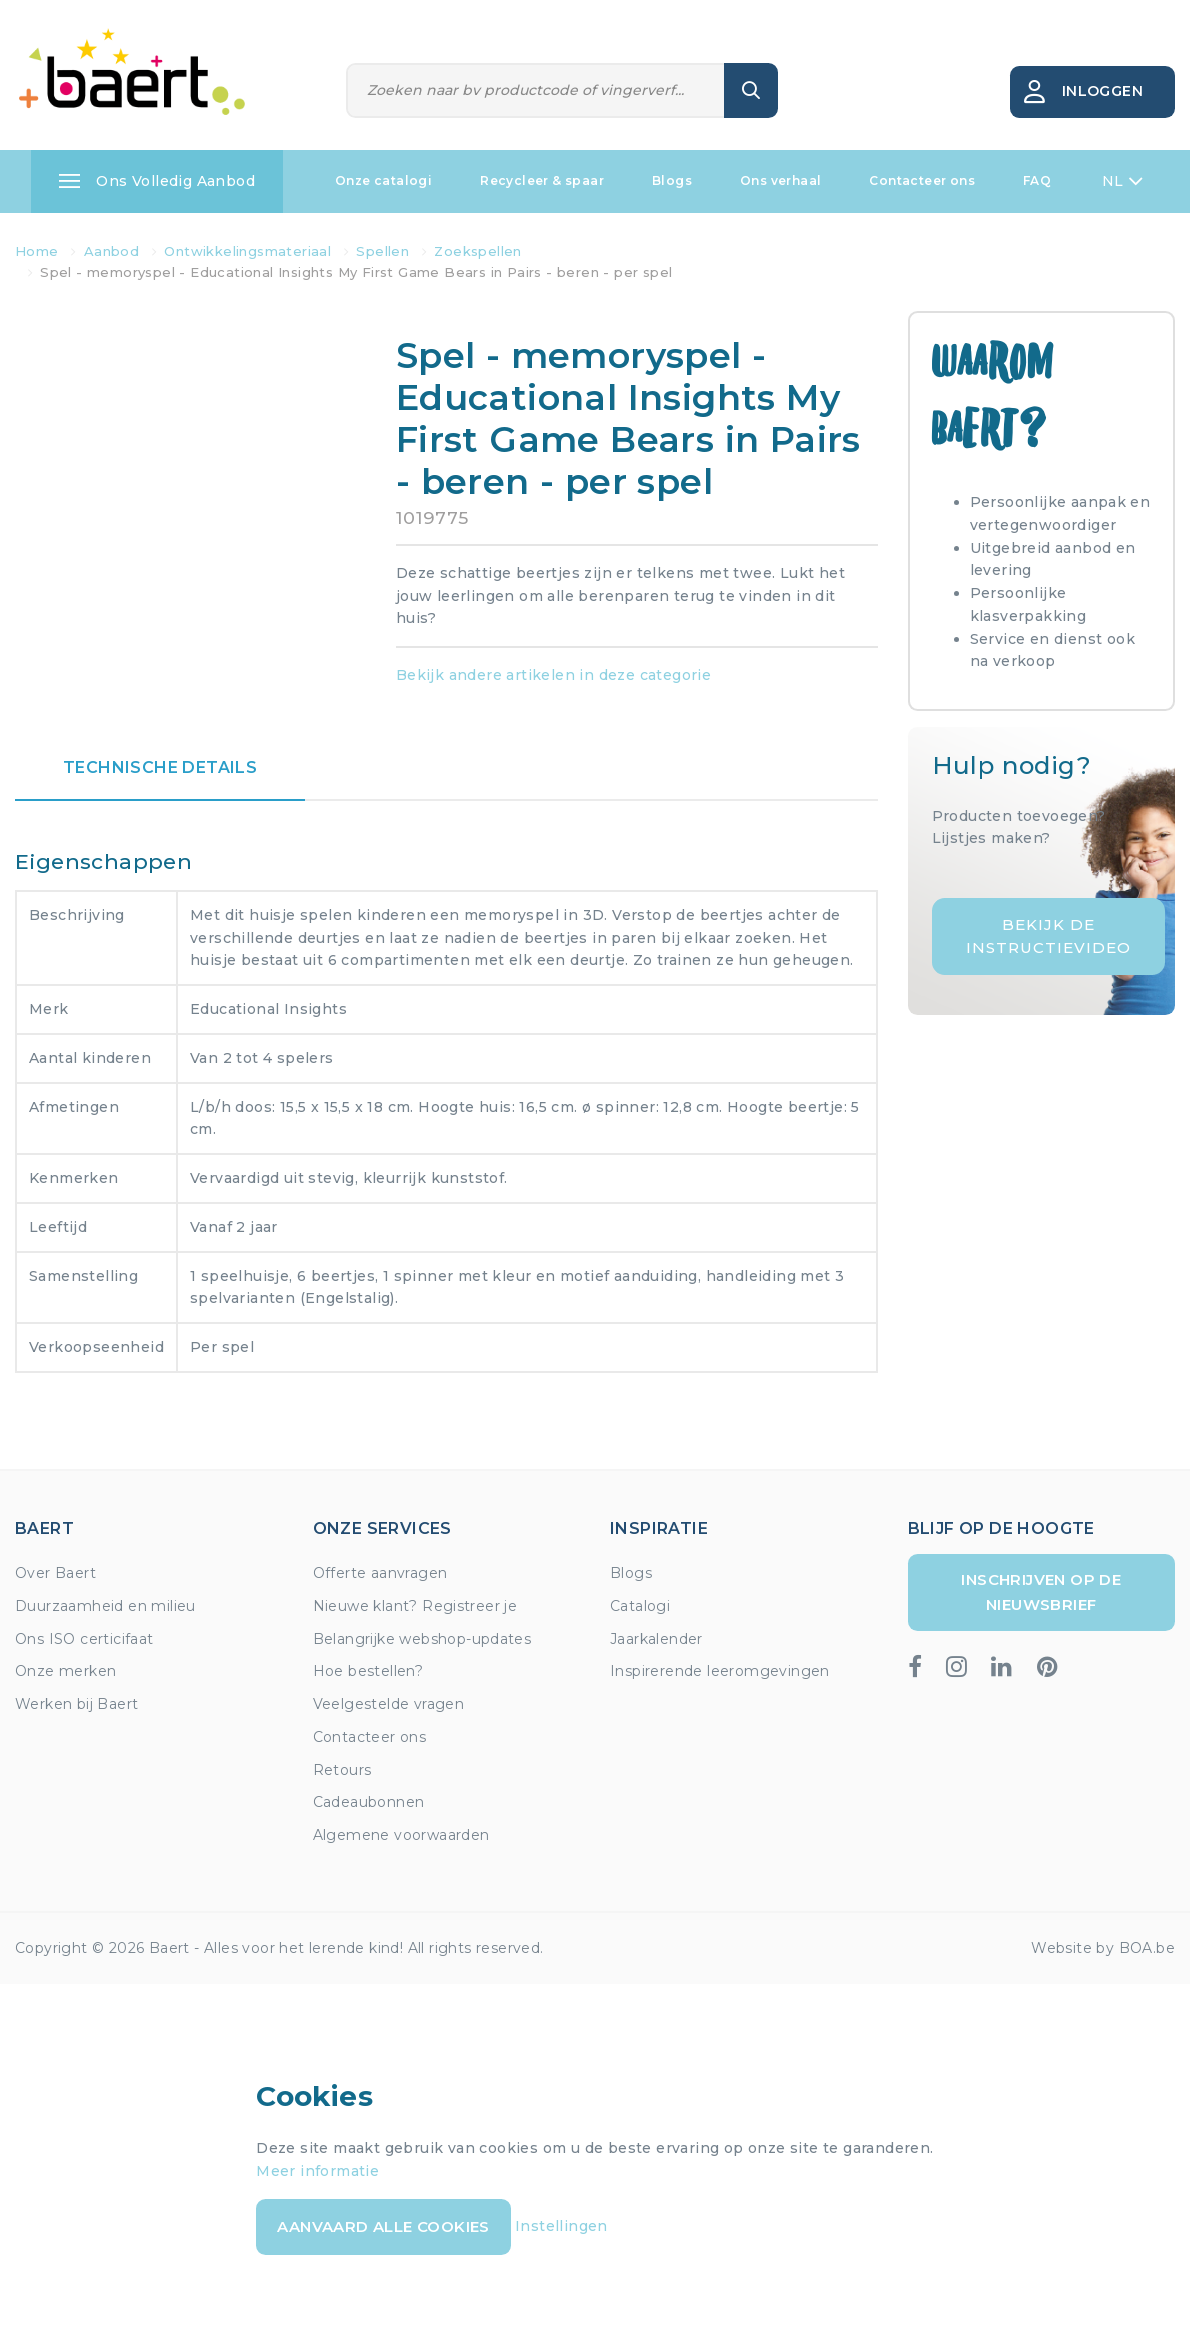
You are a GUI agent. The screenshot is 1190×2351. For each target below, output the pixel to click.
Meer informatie (317, 2171)
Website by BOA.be (1103, 1948)
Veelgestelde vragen (389, 1704)
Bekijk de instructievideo (1048, 936)
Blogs (672, 180)
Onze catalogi (383, 180)
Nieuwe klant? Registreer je (415, 1606)
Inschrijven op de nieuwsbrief (1041, 1591)
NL (1122, 181)
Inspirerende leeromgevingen (720, 1671)
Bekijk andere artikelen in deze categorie (553, 675)
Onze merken (65, 1671)
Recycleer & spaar (542, 180)
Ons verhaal (780, 180)
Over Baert (55, 1573)
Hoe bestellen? (368, 1671)
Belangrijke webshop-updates (422, 1639)
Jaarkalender (656, 1639)
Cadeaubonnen (369, 1802)
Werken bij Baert (76, 1704)
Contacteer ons (922, 180)
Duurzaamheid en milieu (105, 1606)
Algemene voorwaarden (401, 1835)
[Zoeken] (536, 90)
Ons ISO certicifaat (84, 1639)
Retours (342, 1770)
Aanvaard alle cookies (383, 2226)
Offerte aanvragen (380, 1573)
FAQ (1037, 180)
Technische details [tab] (160, 767)
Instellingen (561, 2226)
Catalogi (640, 1606)
